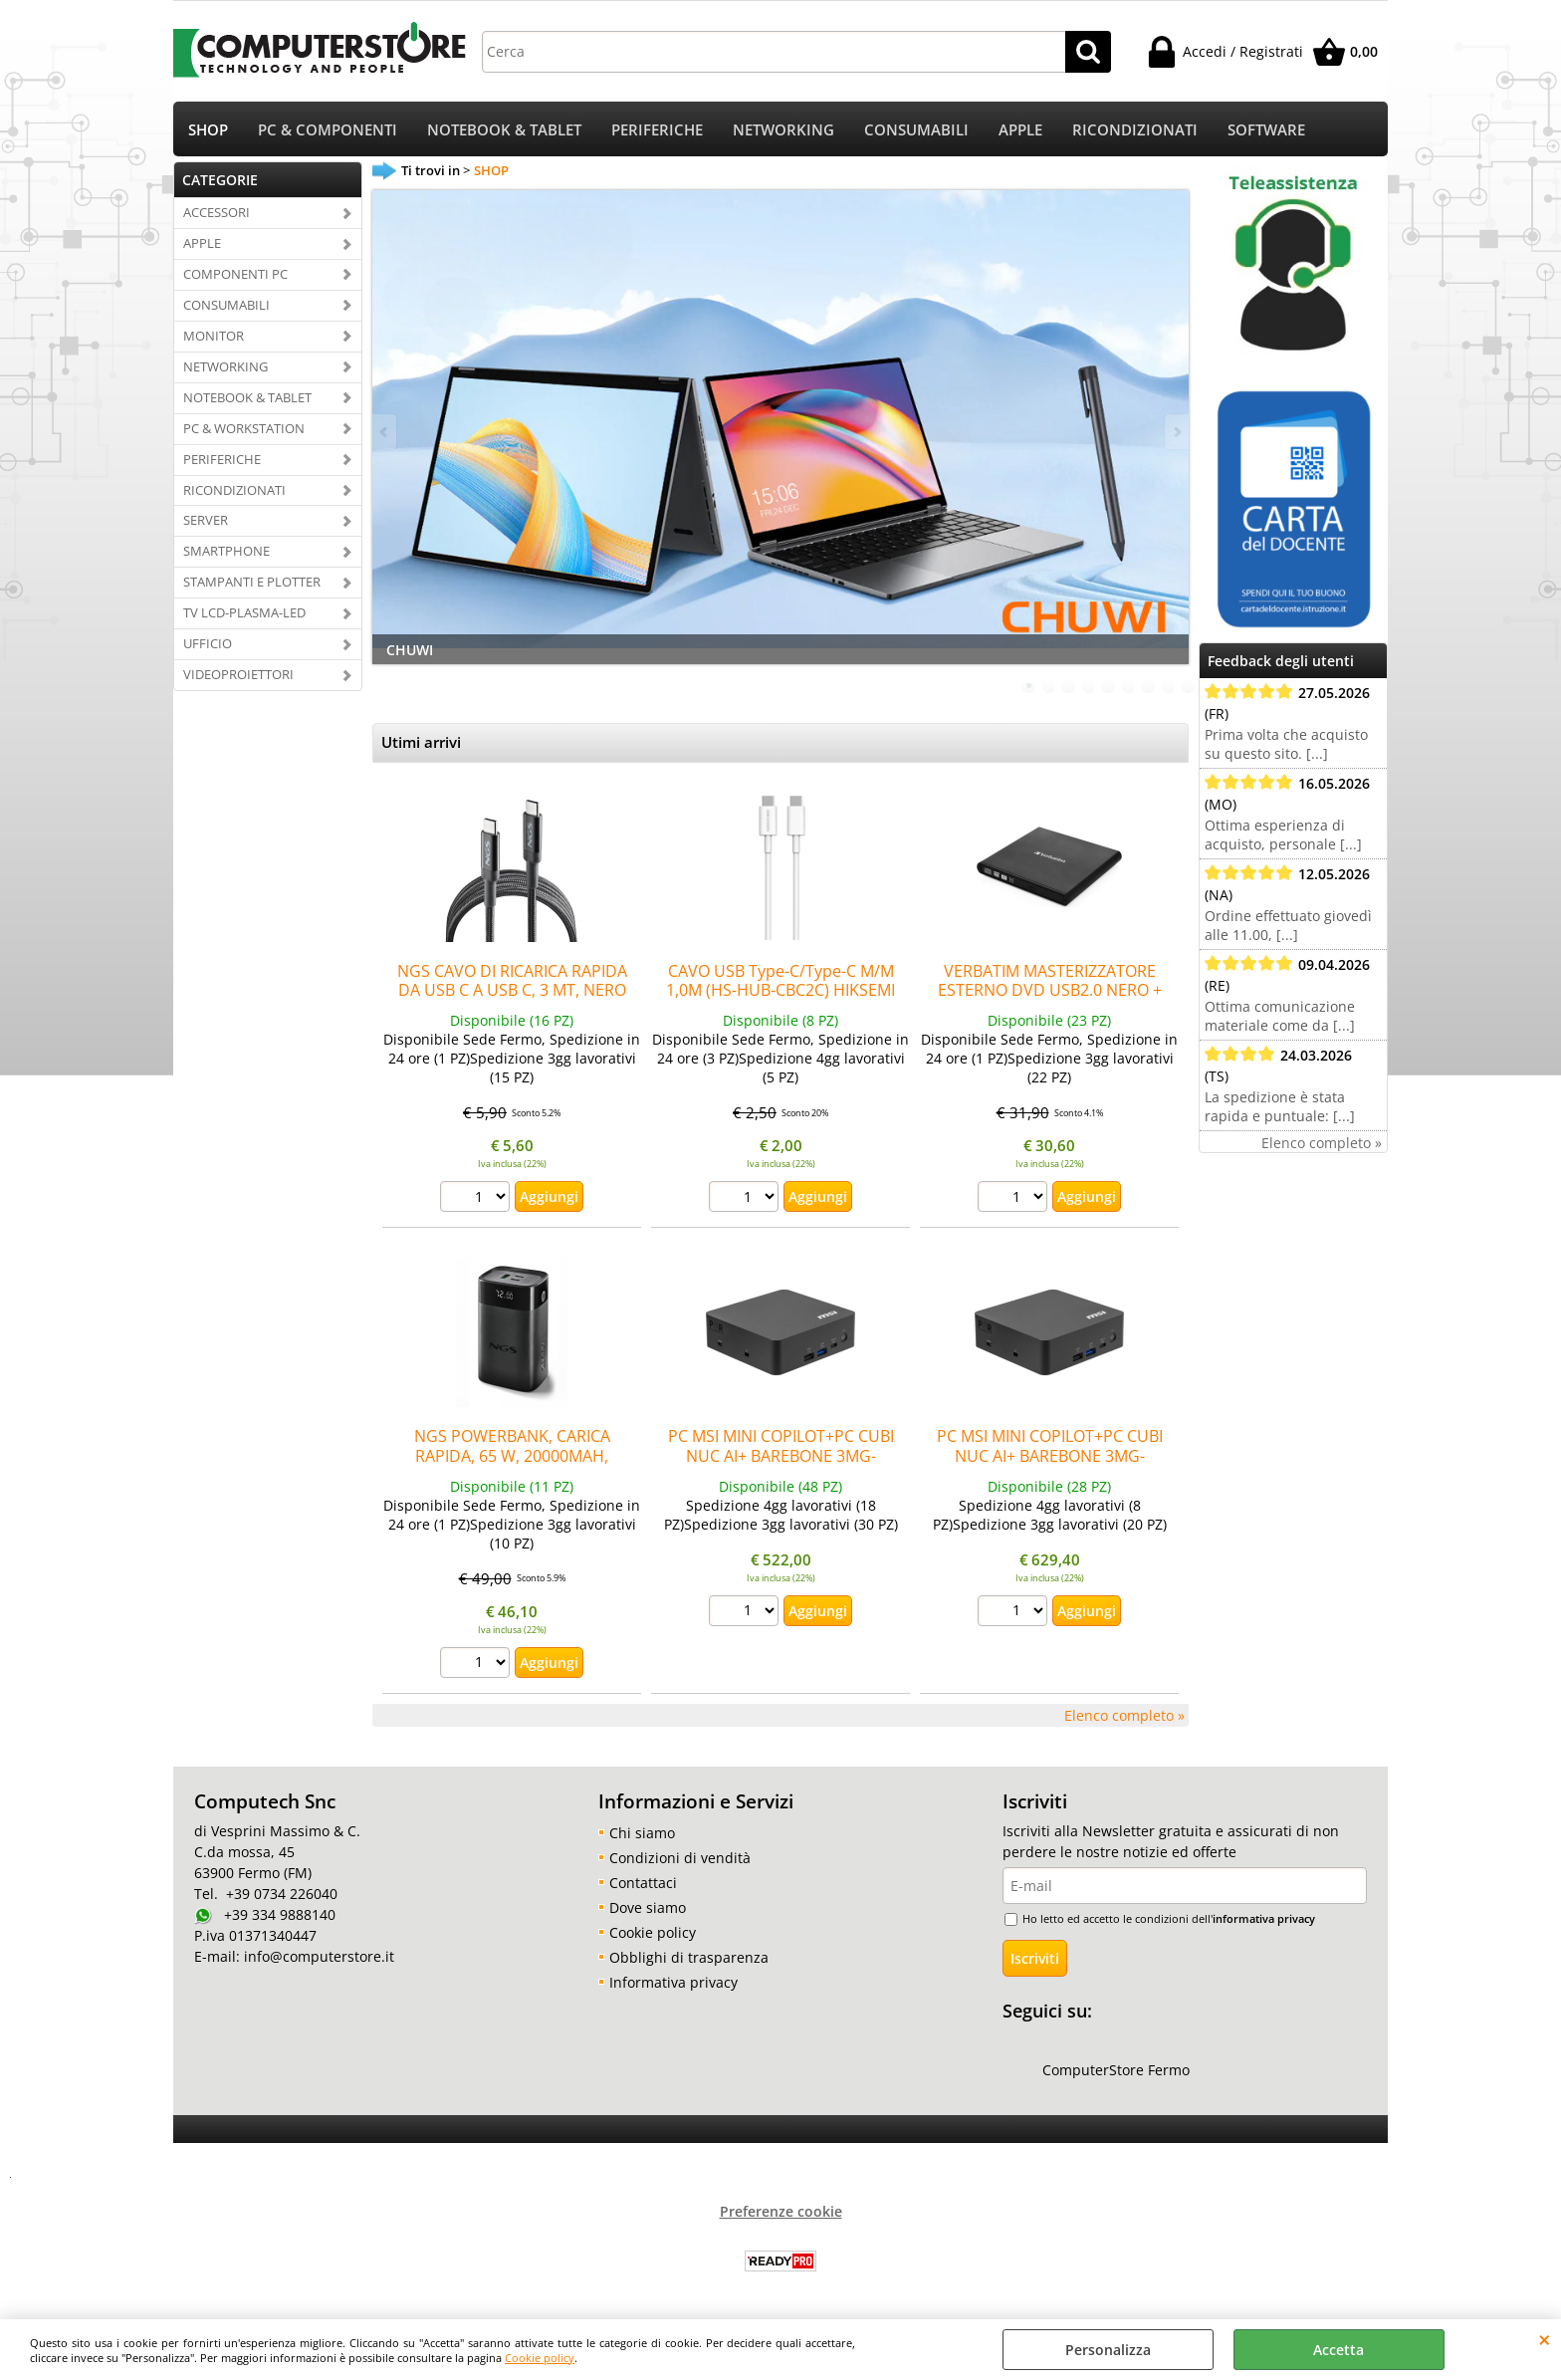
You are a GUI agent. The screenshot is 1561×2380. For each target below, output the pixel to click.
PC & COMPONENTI (327, 129)
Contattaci (643, 1882)
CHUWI (409, 649)
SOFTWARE (1266, 129)
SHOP (208, 129)
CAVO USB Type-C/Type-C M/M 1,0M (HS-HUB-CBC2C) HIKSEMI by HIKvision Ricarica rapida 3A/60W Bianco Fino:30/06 (780, 1000)
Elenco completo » (1124, 1715)
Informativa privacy (673, 1982)
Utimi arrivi (421, 742)
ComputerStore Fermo (1116, 2069)
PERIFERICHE (657, 129)
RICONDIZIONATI (1135, 129)
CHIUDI (1544, 2339)
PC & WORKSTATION (244, 428)
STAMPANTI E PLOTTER (252, 582)
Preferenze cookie (781, 2211)
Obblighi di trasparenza (689, 1957)
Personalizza (1108, 2349)
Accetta (1338, 2349)
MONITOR (213, 336)
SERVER (205, 520)
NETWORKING (783, 129)
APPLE (1020, 129)
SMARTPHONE (226, 551)
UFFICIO (207, 643)
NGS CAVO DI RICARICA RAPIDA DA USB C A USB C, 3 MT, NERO (512, 980)
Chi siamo (642, 1832)
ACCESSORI (216, 212)
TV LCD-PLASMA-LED (244, 612)
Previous (385, 431)
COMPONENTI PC (235, 274)
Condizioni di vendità (680, 1857)
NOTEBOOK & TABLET (504, 129)
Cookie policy (539, 2357)
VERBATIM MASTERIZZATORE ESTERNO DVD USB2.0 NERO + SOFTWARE (1050, 990)
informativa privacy (1264, 1918)
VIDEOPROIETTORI (238, 674)
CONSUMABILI (916, 129)
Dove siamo (647, 1907)
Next (1176, 431)
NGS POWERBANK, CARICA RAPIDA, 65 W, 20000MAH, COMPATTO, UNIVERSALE (512, 1455)
